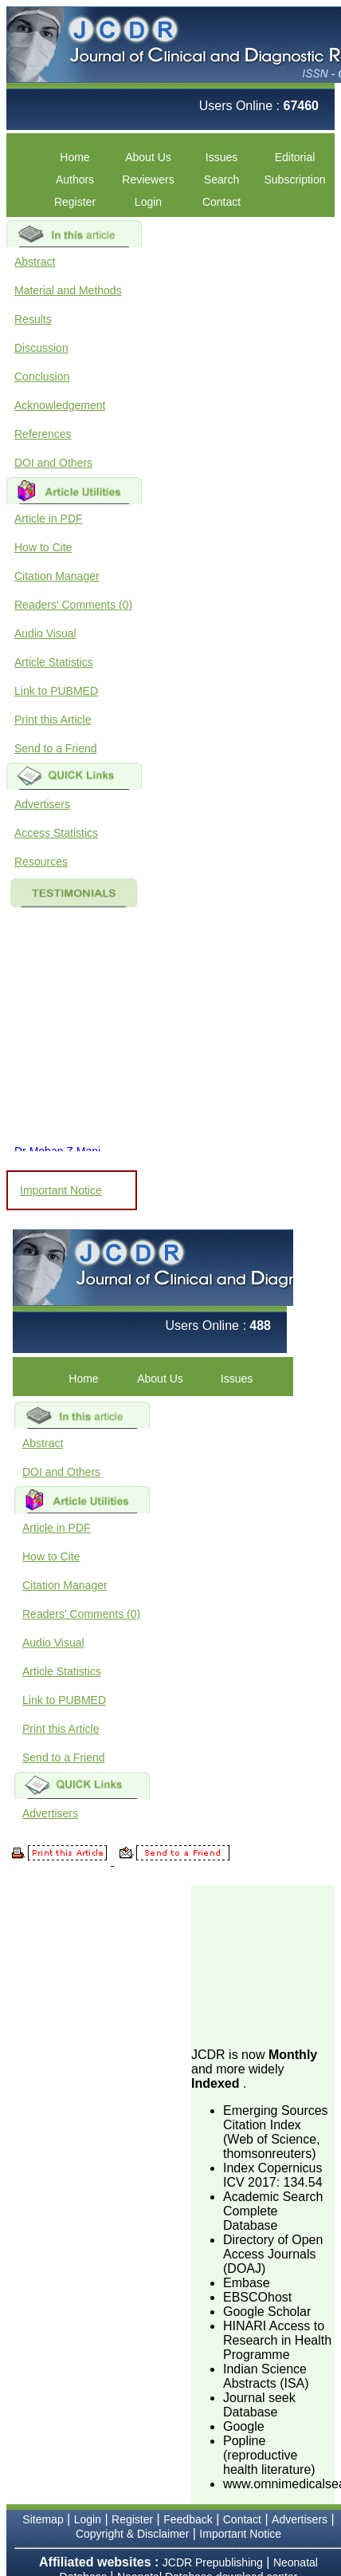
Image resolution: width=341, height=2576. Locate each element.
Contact (221, 201)
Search (221, 179)
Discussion (41, 347)
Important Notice (61, 1190)
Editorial (295, 157)
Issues (221, 157)
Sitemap (42, 2519)
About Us (148, 157)
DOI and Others (53, 462)
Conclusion (41, 376)
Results (33, 319)
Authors (75, 179)
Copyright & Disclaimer (132, 2533)
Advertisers (42, 804)
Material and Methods (68, 290)
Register (75, 201)
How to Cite (43, 547)
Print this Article (52, 719)
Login (148, 201)
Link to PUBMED (56, 690)
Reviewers (148, 179)
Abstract (34, 261)
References (43, 434)
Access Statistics (56, 832)
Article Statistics (53, 662)
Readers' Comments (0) (73, 604)
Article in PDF (48, 518)
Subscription (294, 179)
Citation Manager (57, 576)
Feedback (187, 2519)
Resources (41, 861)
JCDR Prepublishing (213, 2562)
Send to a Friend (55, 748)
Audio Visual (45, 633)
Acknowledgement (59, 405)
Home (74, 157)
